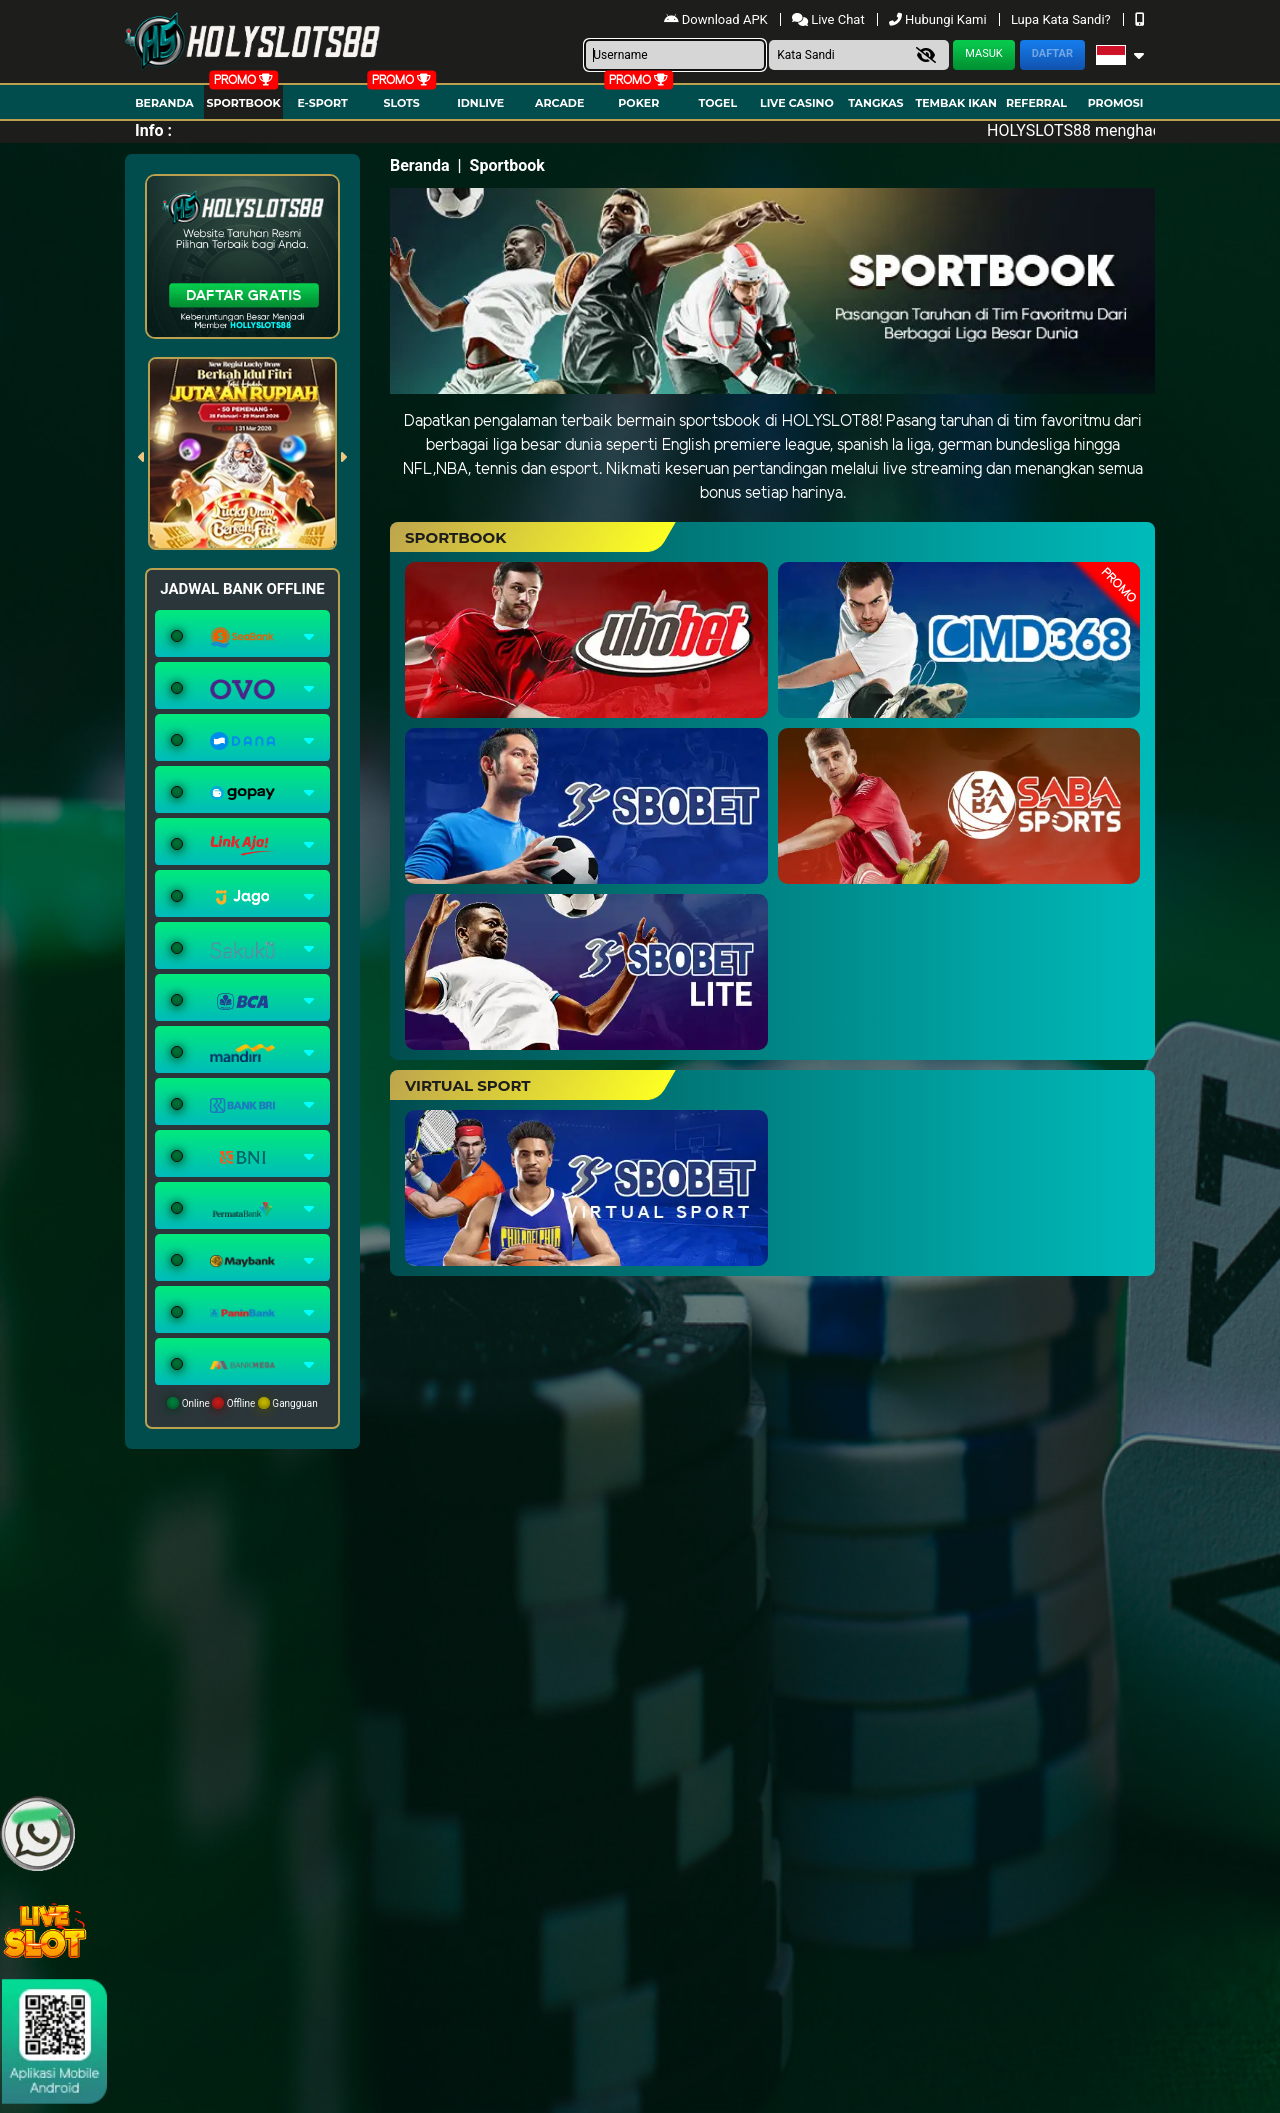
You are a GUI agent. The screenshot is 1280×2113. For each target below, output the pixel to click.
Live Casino (797, 103)
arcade (559, 103)
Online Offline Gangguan (242, 1403)
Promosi (1116, 103)
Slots (401, 103)
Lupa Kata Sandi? (1062, 19)
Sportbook (243, 103)
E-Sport (322, 103)
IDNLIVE (480, 103)
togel (718, 103)
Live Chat (830, 19)
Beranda (164, 103)
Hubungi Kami (939, 19)
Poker (638, 103)
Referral (1036, 103)
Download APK (717, 19)
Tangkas (875, 103)
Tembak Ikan (956, 103)
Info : (153, 130)
